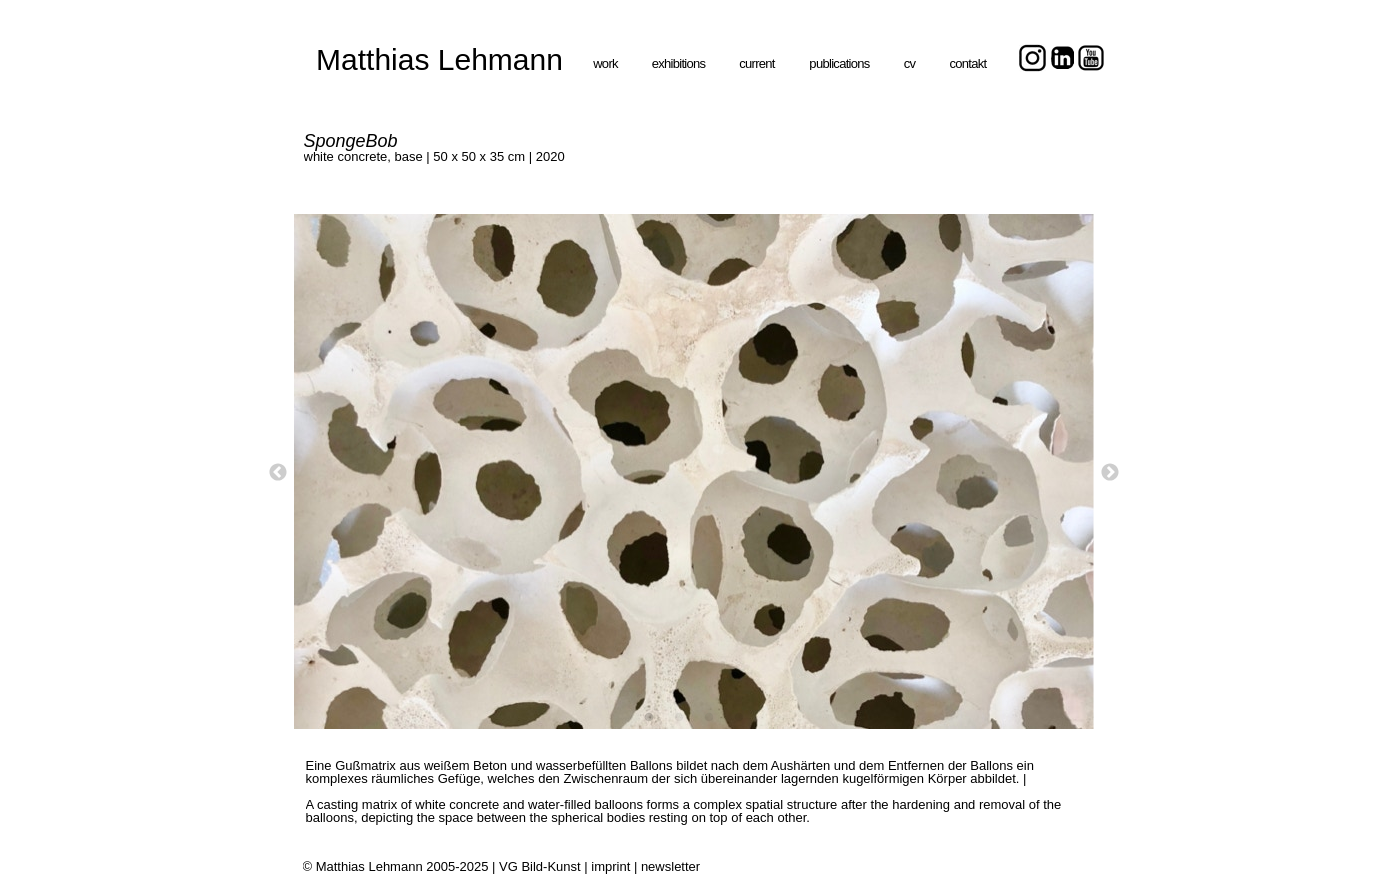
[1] (649, 717)
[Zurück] (278, 472)
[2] (679, 717)
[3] (709, 717)
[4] (739, 717)
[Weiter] (1110, 472)
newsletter (670, 866)
